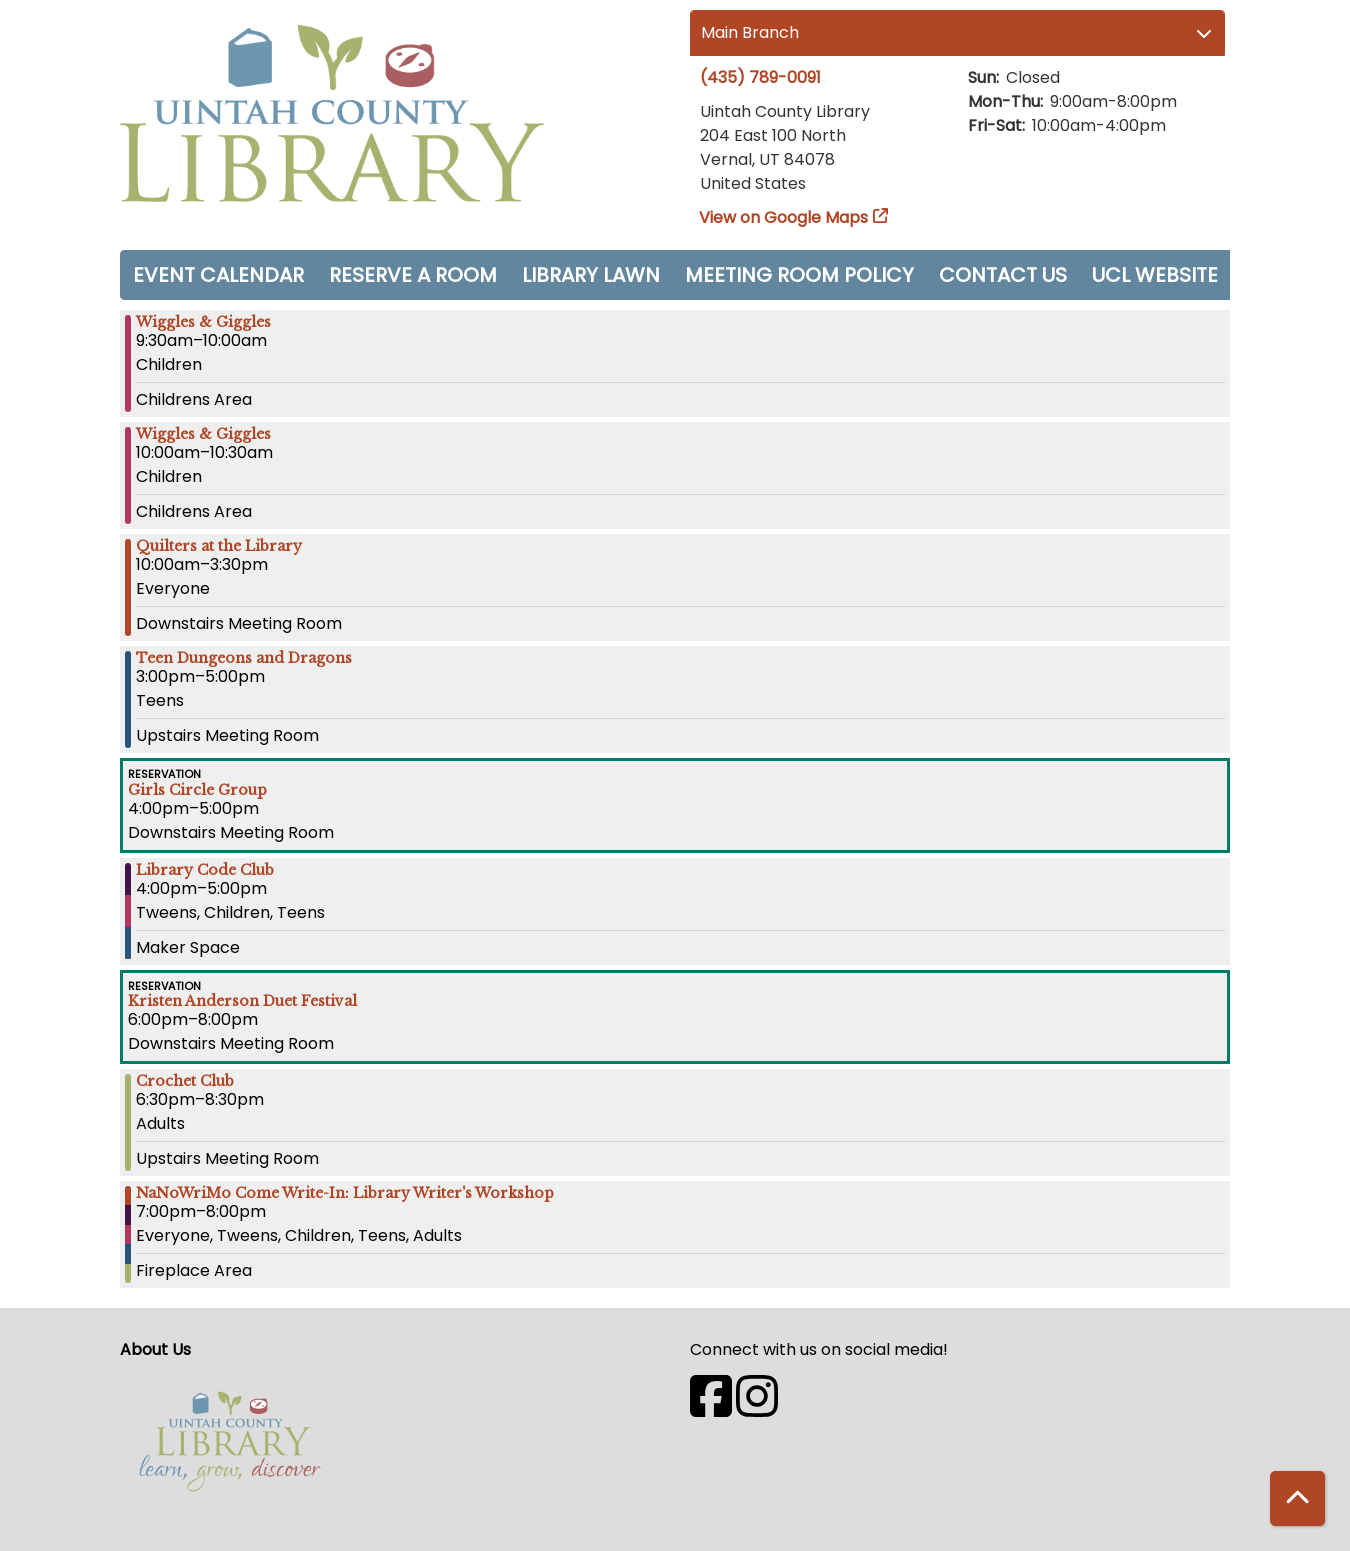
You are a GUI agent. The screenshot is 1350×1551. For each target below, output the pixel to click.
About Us (155, 1349)
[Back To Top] (1297, 1498)
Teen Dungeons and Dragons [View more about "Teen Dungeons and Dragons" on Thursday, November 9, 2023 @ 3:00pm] (244, 658)
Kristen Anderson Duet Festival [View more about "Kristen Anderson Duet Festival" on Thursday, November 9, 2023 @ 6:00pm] (242, 1001)
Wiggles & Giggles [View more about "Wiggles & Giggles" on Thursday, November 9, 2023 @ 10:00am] (203, 434)
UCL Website (1155, 275)
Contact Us (1003, 275)
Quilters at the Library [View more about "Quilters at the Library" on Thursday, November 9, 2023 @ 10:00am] (219, 546)
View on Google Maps (784, 217)
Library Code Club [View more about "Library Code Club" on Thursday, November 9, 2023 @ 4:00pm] (205, 870)
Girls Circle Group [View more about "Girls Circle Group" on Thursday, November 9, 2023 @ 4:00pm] (197, 790)
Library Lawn (591, 275)
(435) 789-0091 (760, 77)
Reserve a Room (413, 275)
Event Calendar (218, 275)
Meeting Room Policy (799, 275)
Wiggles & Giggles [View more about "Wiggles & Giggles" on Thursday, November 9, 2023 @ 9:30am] (203, 322)
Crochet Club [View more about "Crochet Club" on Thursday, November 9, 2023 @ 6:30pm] (185, 1081)
